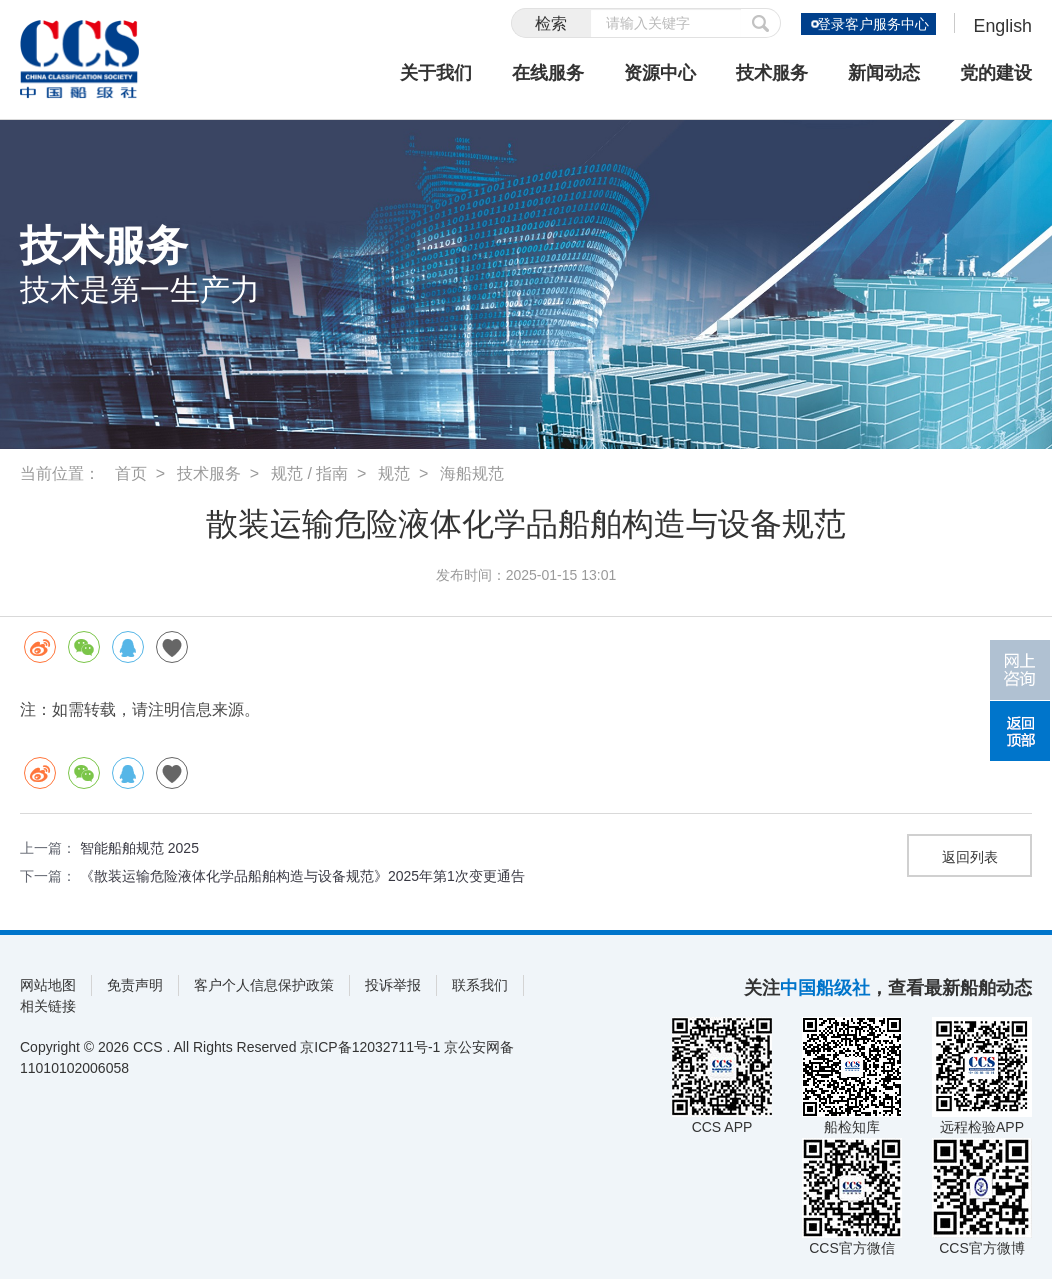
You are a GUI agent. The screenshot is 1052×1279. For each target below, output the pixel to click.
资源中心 (660, 73)
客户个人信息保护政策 (264, 985)
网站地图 (48, 985)
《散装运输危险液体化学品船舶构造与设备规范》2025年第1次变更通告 (302, 876)
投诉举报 (393, 985)
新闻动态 (884, 73)
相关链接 (48, 1006)
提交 (760, 23)
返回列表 (970, 857)
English (1002, 26)
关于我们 (436, 73)
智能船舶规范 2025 (139, 848)
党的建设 (996, 73)
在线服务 (548, 73)
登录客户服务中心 (872, 24)
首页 (131, 473)
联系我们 (480, 985)
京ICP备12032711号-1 (370, 1047)
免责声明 (135, 985)
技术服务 (772, 73)
